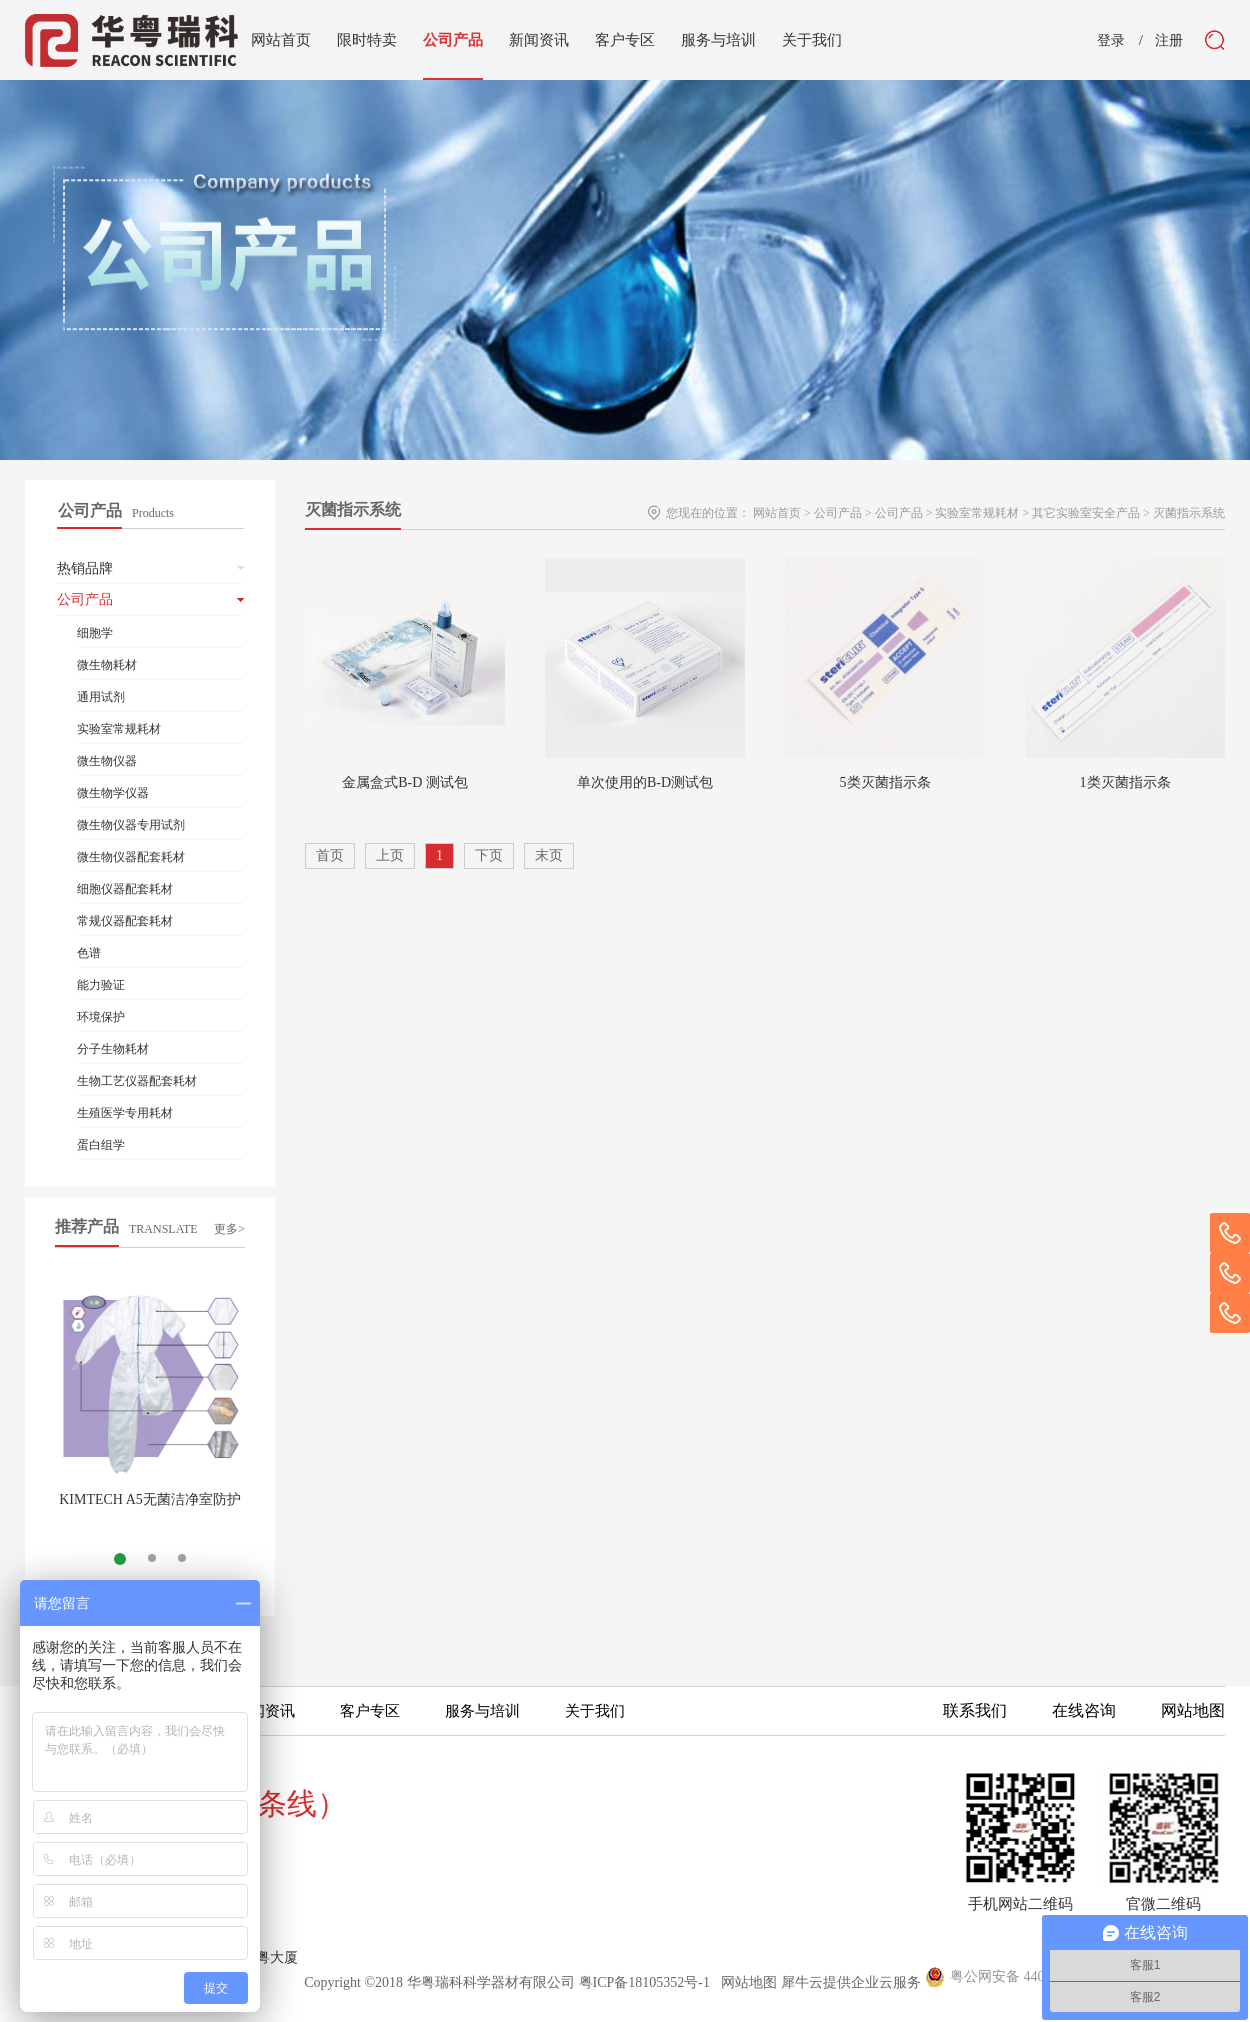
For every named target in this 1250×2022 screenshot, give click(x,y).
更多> (229, 1229)
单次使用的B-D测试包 (645, 782)
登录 (1111, 41)
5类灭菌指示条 (885, 782)
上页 (390, 855)
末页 (549, 855)
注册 (1169, 41)
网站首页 (281, 40)
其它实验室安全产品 (1086, 513)
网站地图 (745, 1982)
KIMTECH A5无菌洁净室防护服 (150, 1507)
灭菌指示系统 (1189, 513)
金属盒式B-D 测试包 (405, 782)
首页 (330, 855)
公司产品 (838, 513)
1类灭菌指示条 (1125, 782)
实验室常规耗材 (977, 513)
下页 (489, 855)
